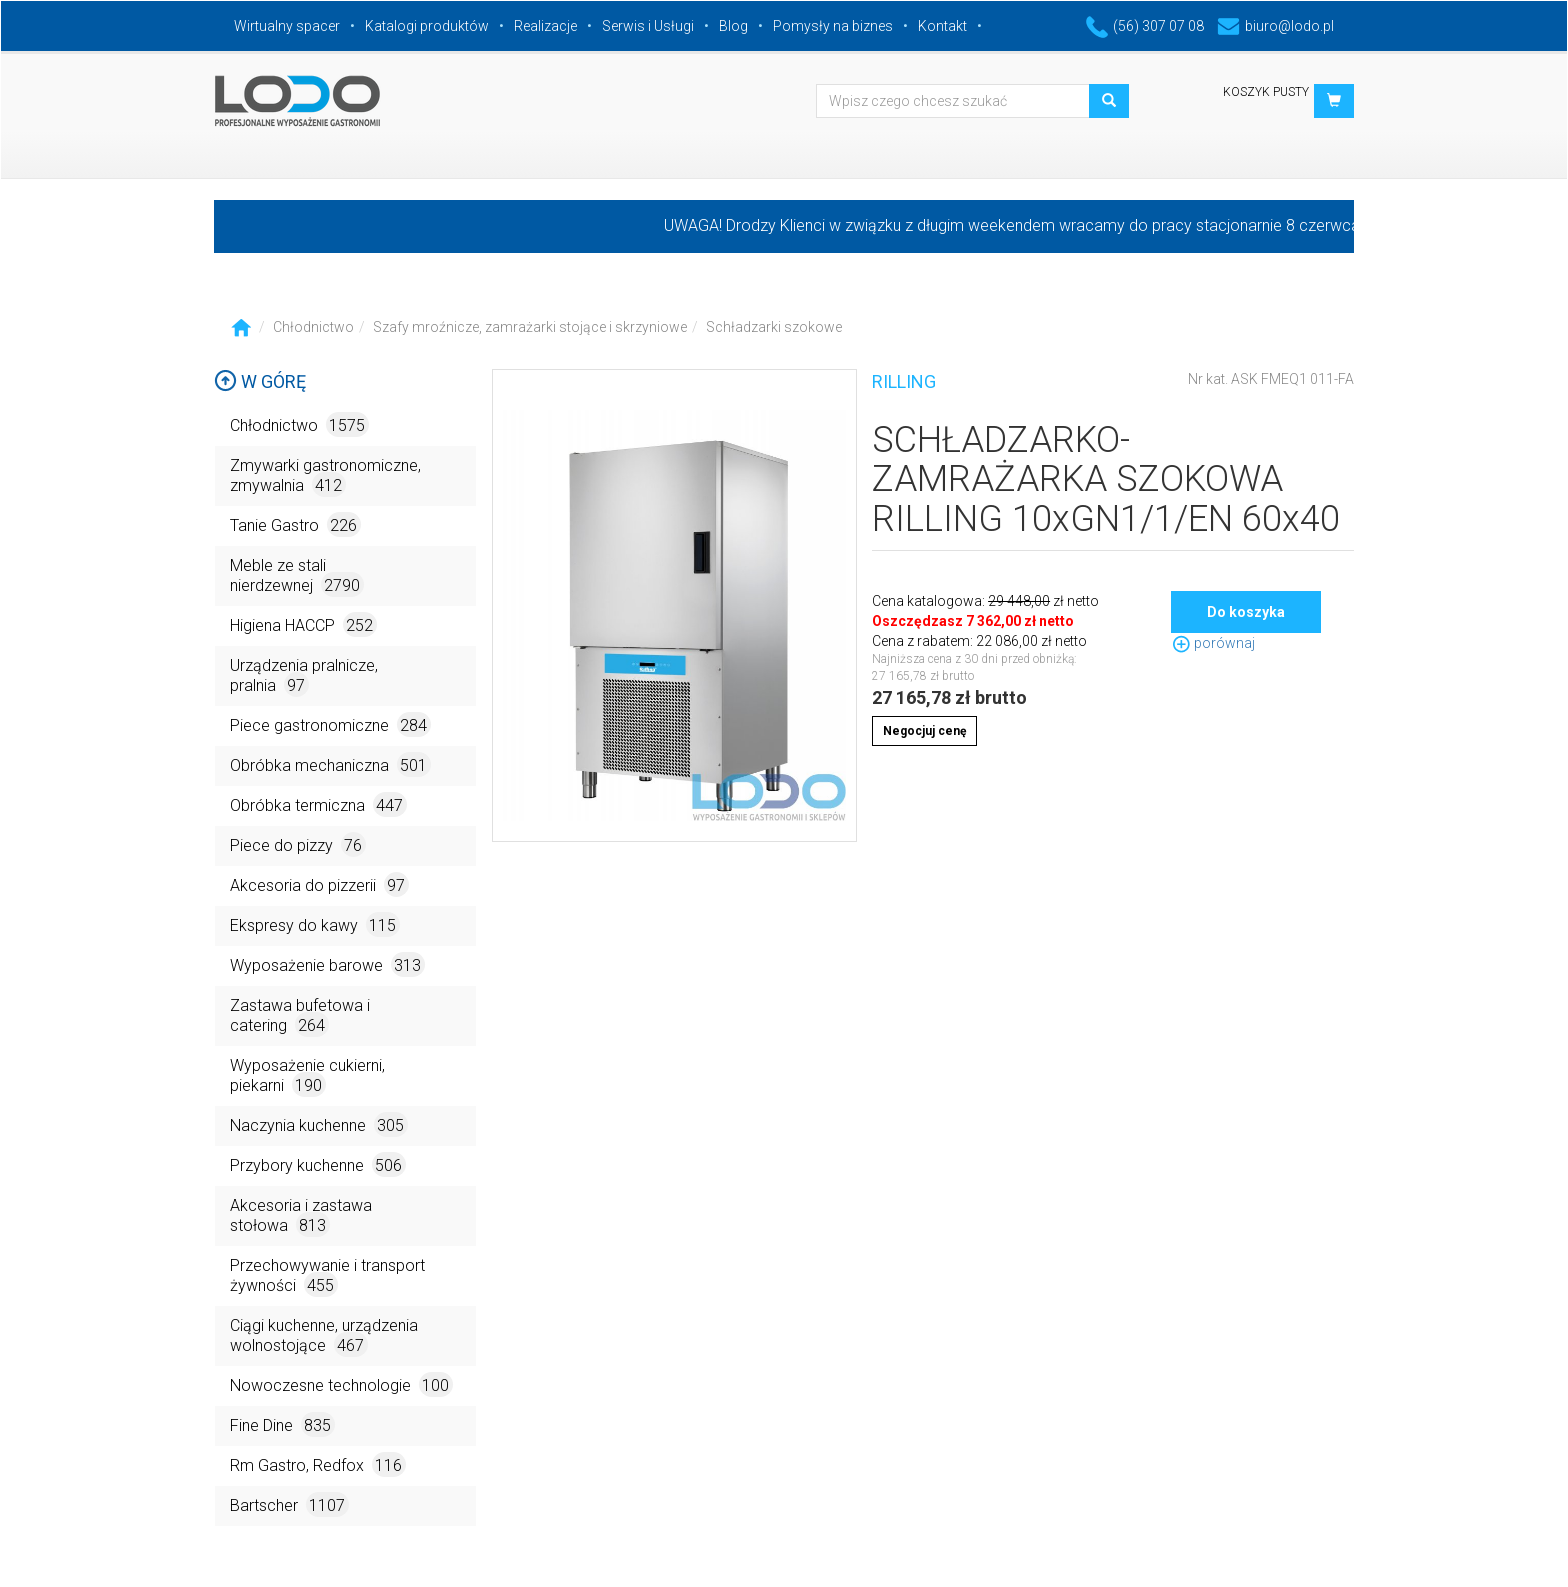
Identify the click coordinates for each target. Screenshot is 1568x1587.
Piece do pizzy (298, 844)
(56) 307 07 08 (1145, 26)
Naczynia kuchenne (319, 1124)
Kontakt (942, 26)
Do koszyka (1246, 612)
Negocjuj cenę (924, 731)
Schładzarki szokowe (774, 327)
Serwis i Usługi (648, 26)
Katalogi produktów (427, 26)
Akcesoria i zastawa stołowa (301, 1216)
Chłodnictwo (313, 327)
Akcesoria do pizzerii (319, 884)
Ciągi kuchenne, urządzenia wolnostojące (324, 1336)
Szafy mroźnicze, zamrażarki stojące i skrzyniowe (530, 327)
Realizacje (545, 26)
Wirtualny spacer (287, 26)
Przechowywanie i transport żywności (327, 1276)
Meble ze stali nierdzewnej (297, 576)
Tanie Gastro (295, 524)
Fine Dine (282, 1424)
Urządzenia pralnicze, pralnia (304, 676)
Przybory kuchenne (318, 1164)
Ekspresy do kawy (315, 924)
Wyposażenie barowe (327, 964)
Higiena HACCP (303, 624)
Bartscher (289, 1504)
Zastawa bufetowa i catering (300, 1016)
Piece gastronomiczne (330, 724)
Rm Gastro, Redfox (318, 1464)
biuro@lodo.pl (1275, 26)
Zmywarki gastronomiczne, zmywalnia (325, 476)
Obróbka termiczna (318, 804)
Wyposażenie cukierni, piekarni (307, 1076)
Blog (733, 26)
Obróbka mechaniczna (330, 764)
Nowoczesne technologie (341, 1384)
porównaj (1213, 643)
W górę (260, 381)
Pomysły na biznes (833, 26)
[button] (1334, 101)
